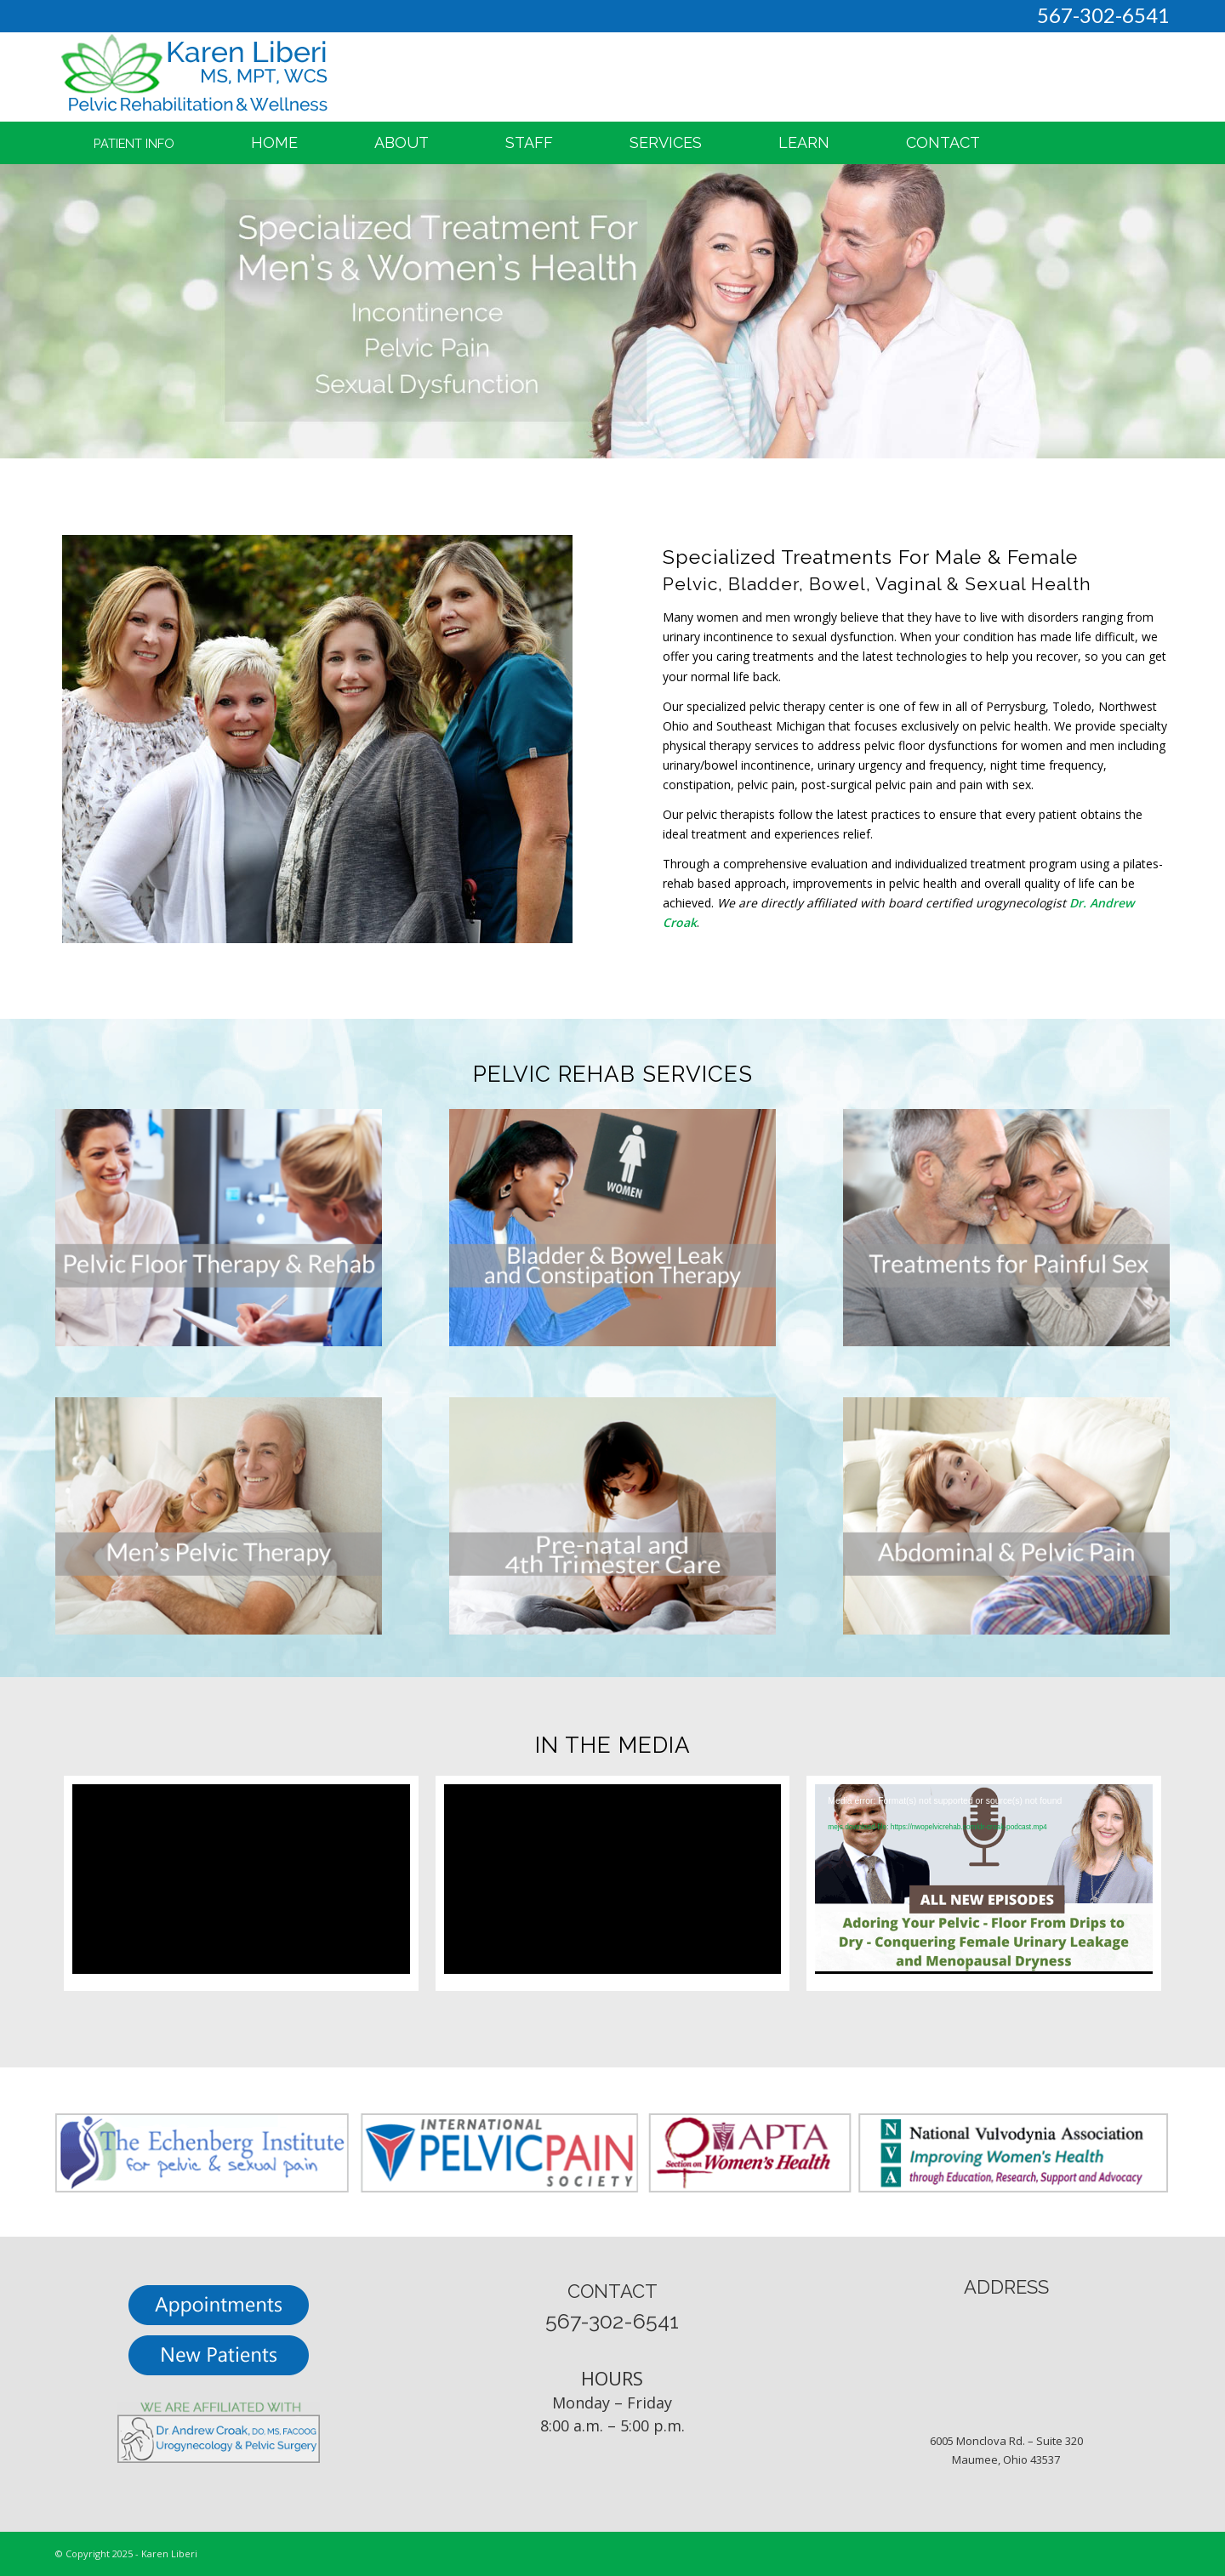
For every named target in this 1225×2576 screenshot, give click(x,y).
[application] (984, 1879)
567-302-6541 (1103, 15)
